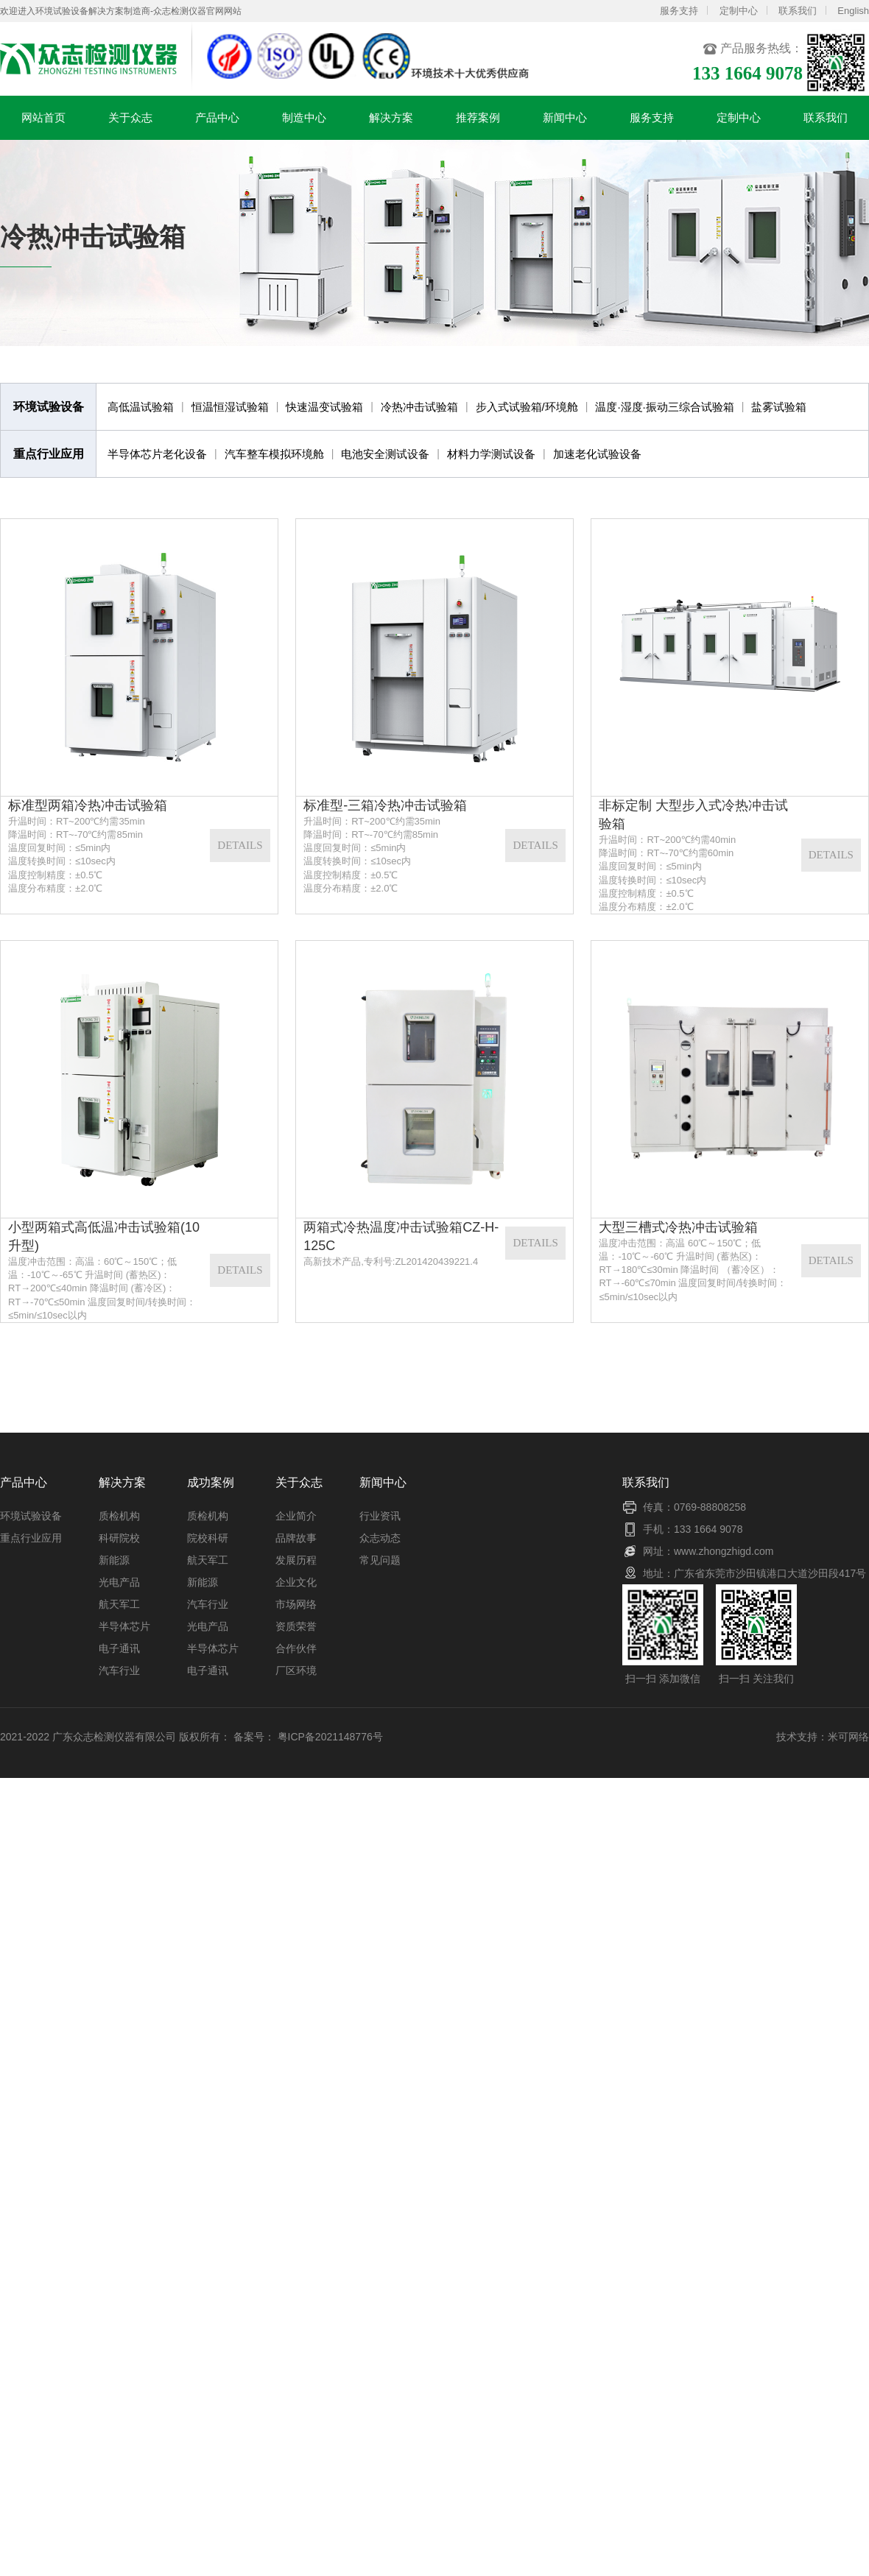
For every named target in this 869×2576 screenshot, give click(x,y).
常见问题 (380, 1560)
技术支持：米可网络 (822, 1737)
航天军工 (119, 1604)
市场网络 (296, 1604)
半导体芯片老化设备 (157, 454)
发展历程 (296, 1560)
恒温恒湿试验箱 (230, 406)
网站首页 (43, 125)
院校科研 (207, 1538)
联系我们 (797, 10)
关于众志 (130, 125)
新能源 (114, 1560)
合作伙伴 (296, 1648)
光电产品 (119, 1582)
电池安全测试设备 (385, 454)
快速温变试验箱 (324, 406)
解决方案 (391, 125)
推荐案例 (478, 125)
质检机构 (119, 1516)
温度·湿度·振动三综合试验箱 (664, 406)
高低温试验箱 (141, 406)
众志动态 (380, 1538)
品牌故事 (296, 1538)
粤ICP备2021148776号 (330, 1737)
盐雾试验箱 (778, 406)
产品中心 (217, 125)
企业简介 (296, 1516)
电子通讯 (119, 1648)
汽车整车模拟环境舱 (274, 454)
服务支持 (679, 10)
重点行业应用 (31, 1538)
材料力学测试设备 (491, 454)
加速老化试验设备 (597, 454)
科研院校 (119, 1538)
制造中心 (304, 125)
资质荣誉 (296, 1626)
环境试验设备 (31, 1516)
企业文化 (296, 1582)
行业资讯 (380, 1516)
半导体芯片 (124, 1626)
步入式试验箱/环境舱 (527, 406)
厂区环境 (296, 1670)
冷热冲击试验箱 (419, 406)
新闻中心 (565, 125)
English (853, 10)
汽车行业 (119, 1670)
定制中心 (739, 10)
